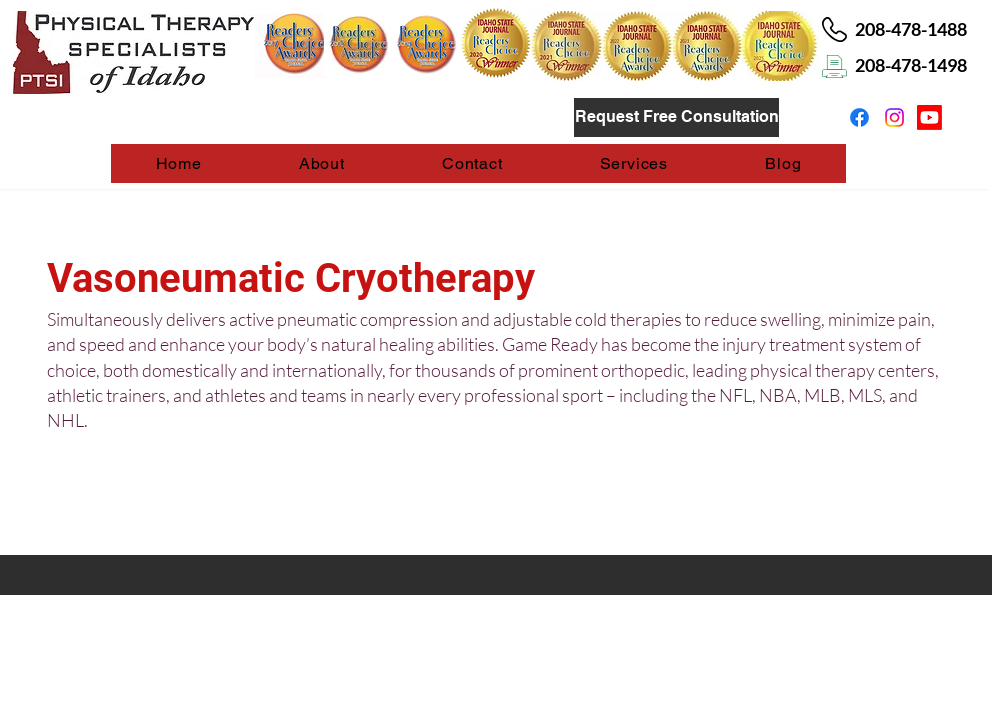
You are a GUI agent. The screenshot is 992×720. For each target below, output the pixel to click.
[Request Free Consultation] (676, 117)
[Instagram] (894, 117)
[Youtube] (929, 117)
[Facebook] (859, 117)
